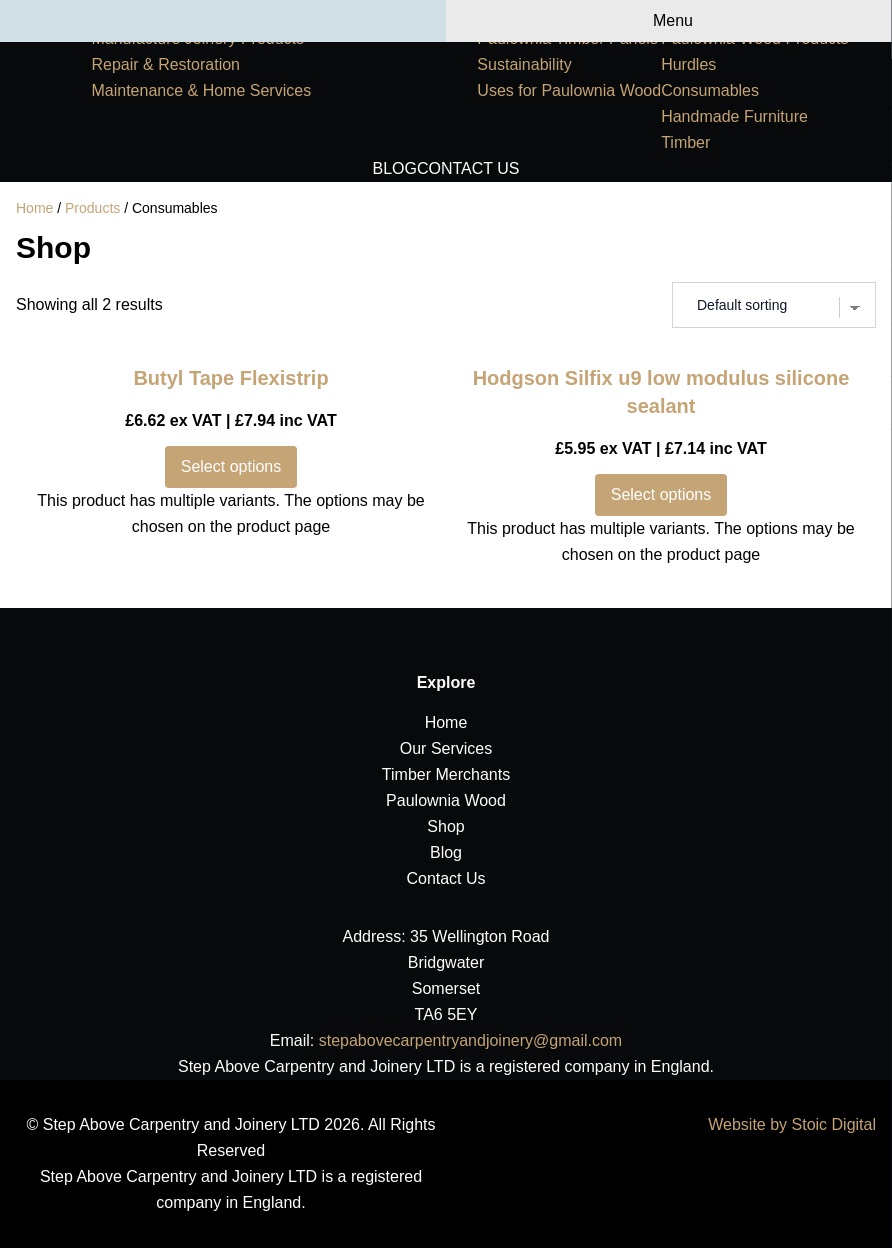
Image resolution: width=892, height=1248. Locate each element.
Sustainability (524, 64)
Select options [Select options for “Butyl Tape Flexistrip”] (231, 466)
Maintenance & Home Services (201, 90)
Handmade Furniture (734, 116)
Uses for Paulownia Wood (569, 90)
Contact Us (468, 168)
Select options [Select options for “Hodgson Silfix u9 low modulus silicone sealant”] (661, 494)
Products (92, 208)
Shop (445, 826)
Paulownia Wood (446, 800)
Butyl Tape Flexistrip (230, 378)
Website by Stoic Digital (792, 1124)
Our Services (446, 748)
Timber (685, 142)
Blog (395, 168)
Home (34, 208)
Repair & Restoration (165, 64)
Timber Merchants (446, 774)
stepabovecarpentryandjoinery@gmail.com (471, 1040)
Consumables (710, 90)
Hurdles (688, 64)
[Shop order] (774, 305)
